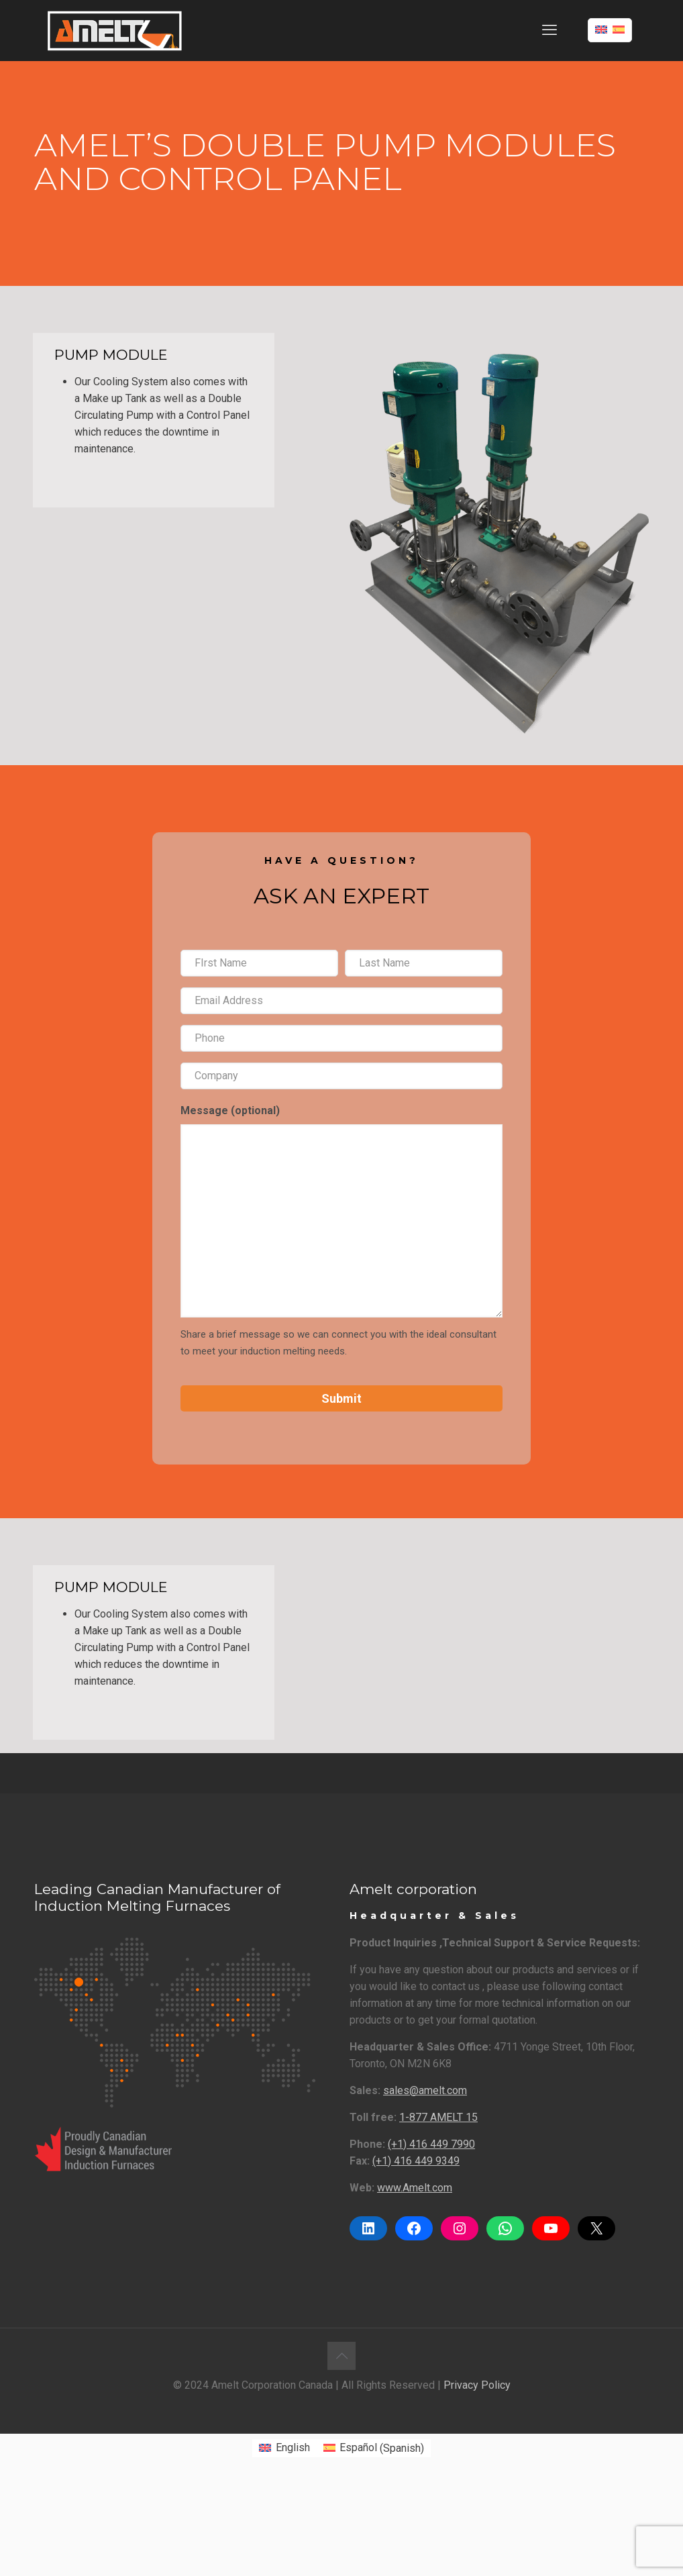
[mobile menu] (549, 30)
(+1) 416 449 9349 (416, 2160)
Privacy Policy (477, 2385)
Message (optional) (230, 1110)
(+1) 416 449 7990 (431, 2144)
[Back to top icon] (341, 2356)
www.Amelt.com (414, 2187)
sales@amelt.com (425, 2090)
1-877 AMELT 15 (438, 2117)
